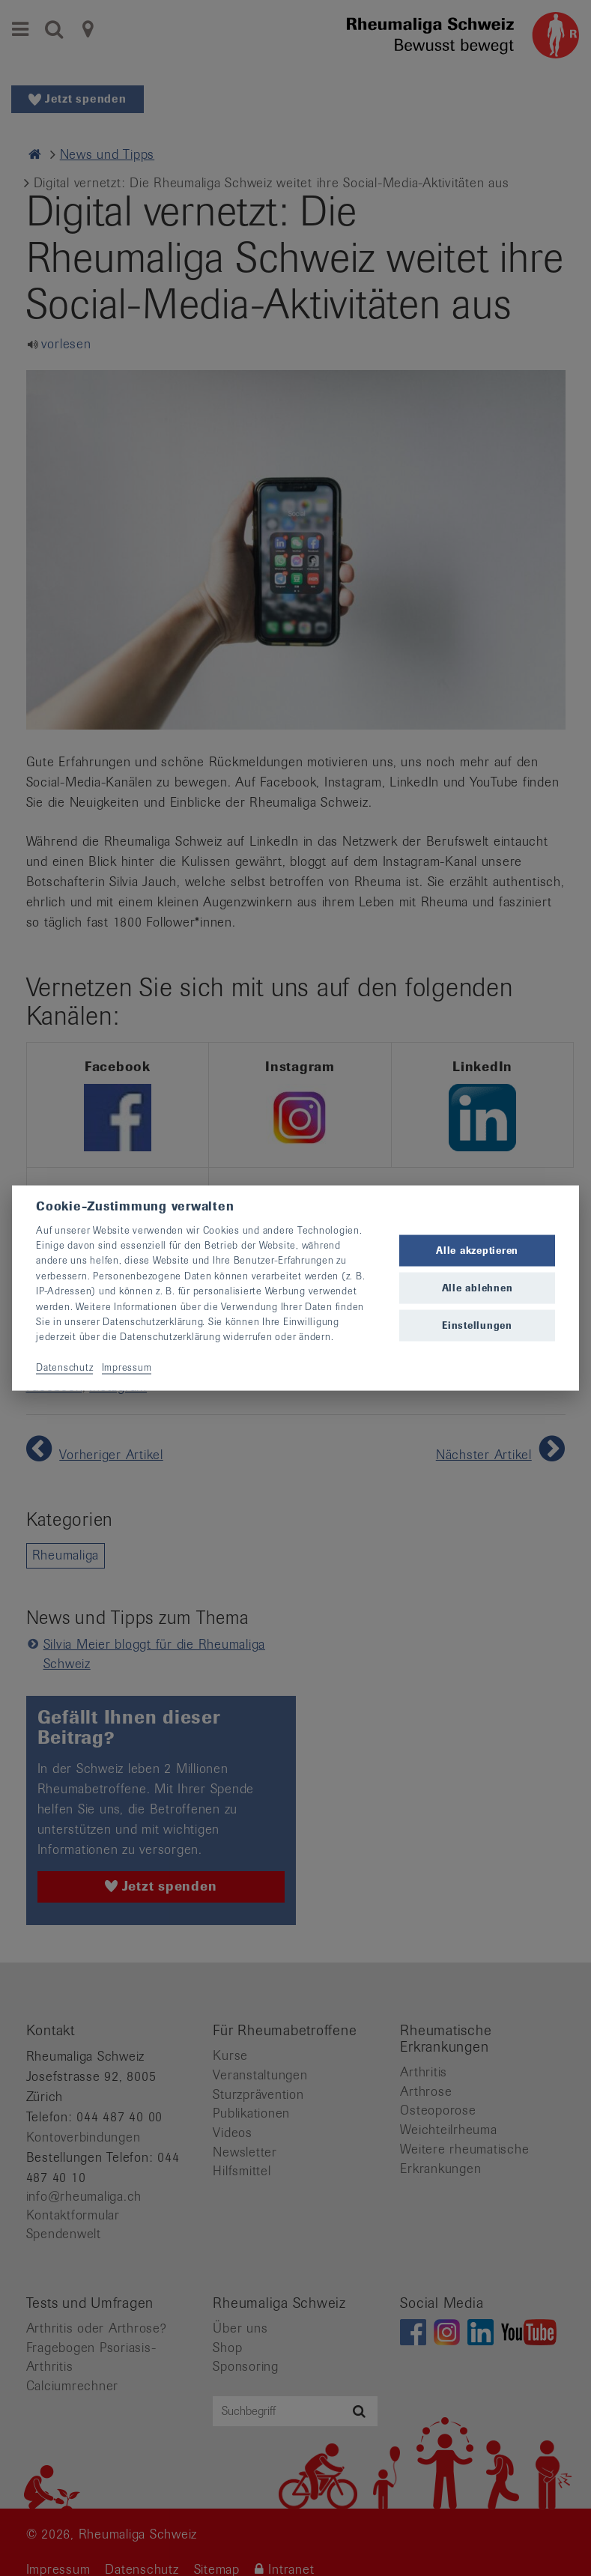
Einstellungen (477, 1325)
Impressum (127, 1367)
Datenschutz (64, 1367)
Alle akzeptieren (477, 1249)
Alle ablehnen (477, 1288)
